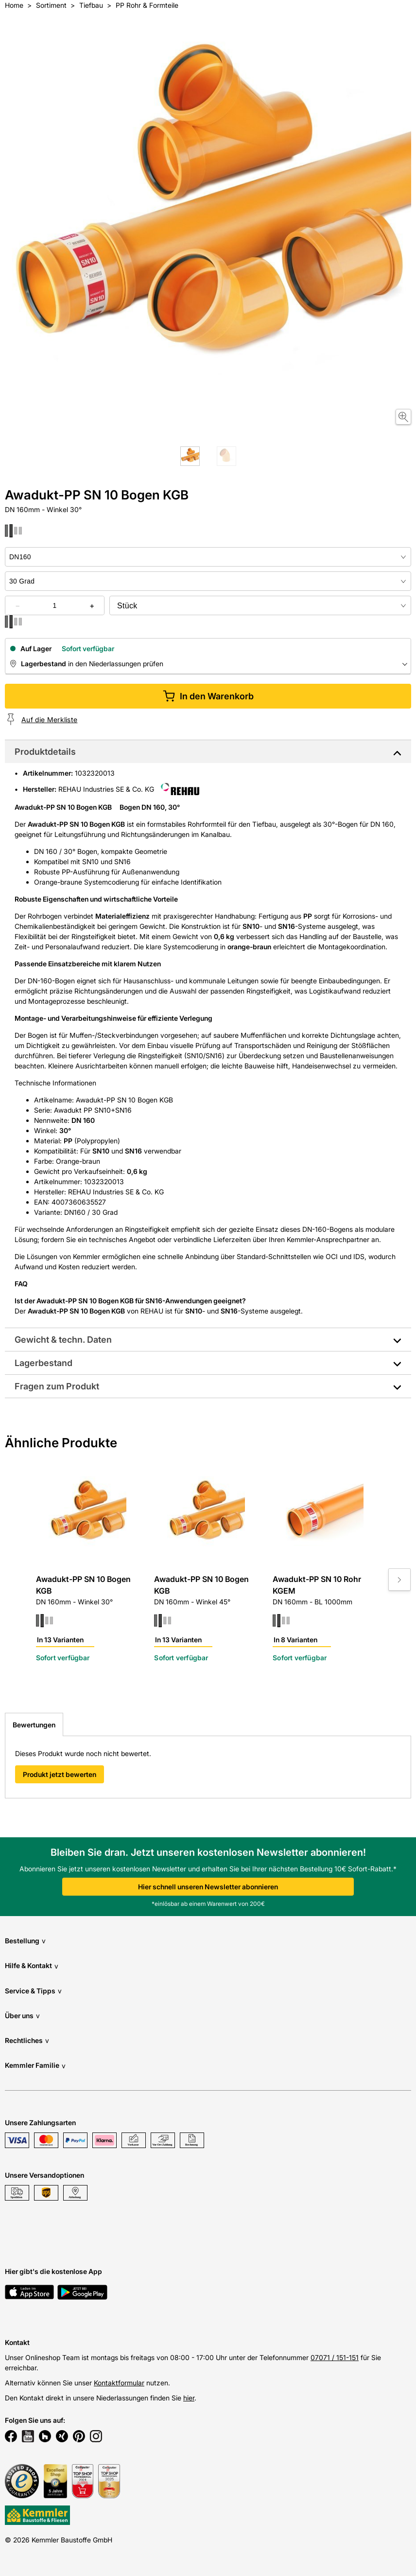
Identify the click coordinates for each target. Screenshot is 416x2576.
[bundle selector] (260, 605)
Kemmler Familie (35, 2066)
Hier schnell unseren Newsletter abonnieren (208, 1887)
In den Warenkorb (208, 696)
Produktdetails (45, 751)
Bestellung (25, 1941)
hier (188, 2398)
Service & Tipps (33, 1991)
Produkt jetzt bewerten (59, 1774)
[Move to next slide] (399, 1579)
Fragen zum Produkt (57, 1386)
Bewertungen (34, 1725)
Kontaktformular (119, 2383)
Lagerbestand (43, 1363)
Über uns (22, 2015)
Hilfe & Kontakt (31, 1966)
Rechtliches (27, 2040)
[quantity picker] (55, 605)
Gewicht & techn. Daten (63, 1339)
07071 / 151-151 (335, 2357)
